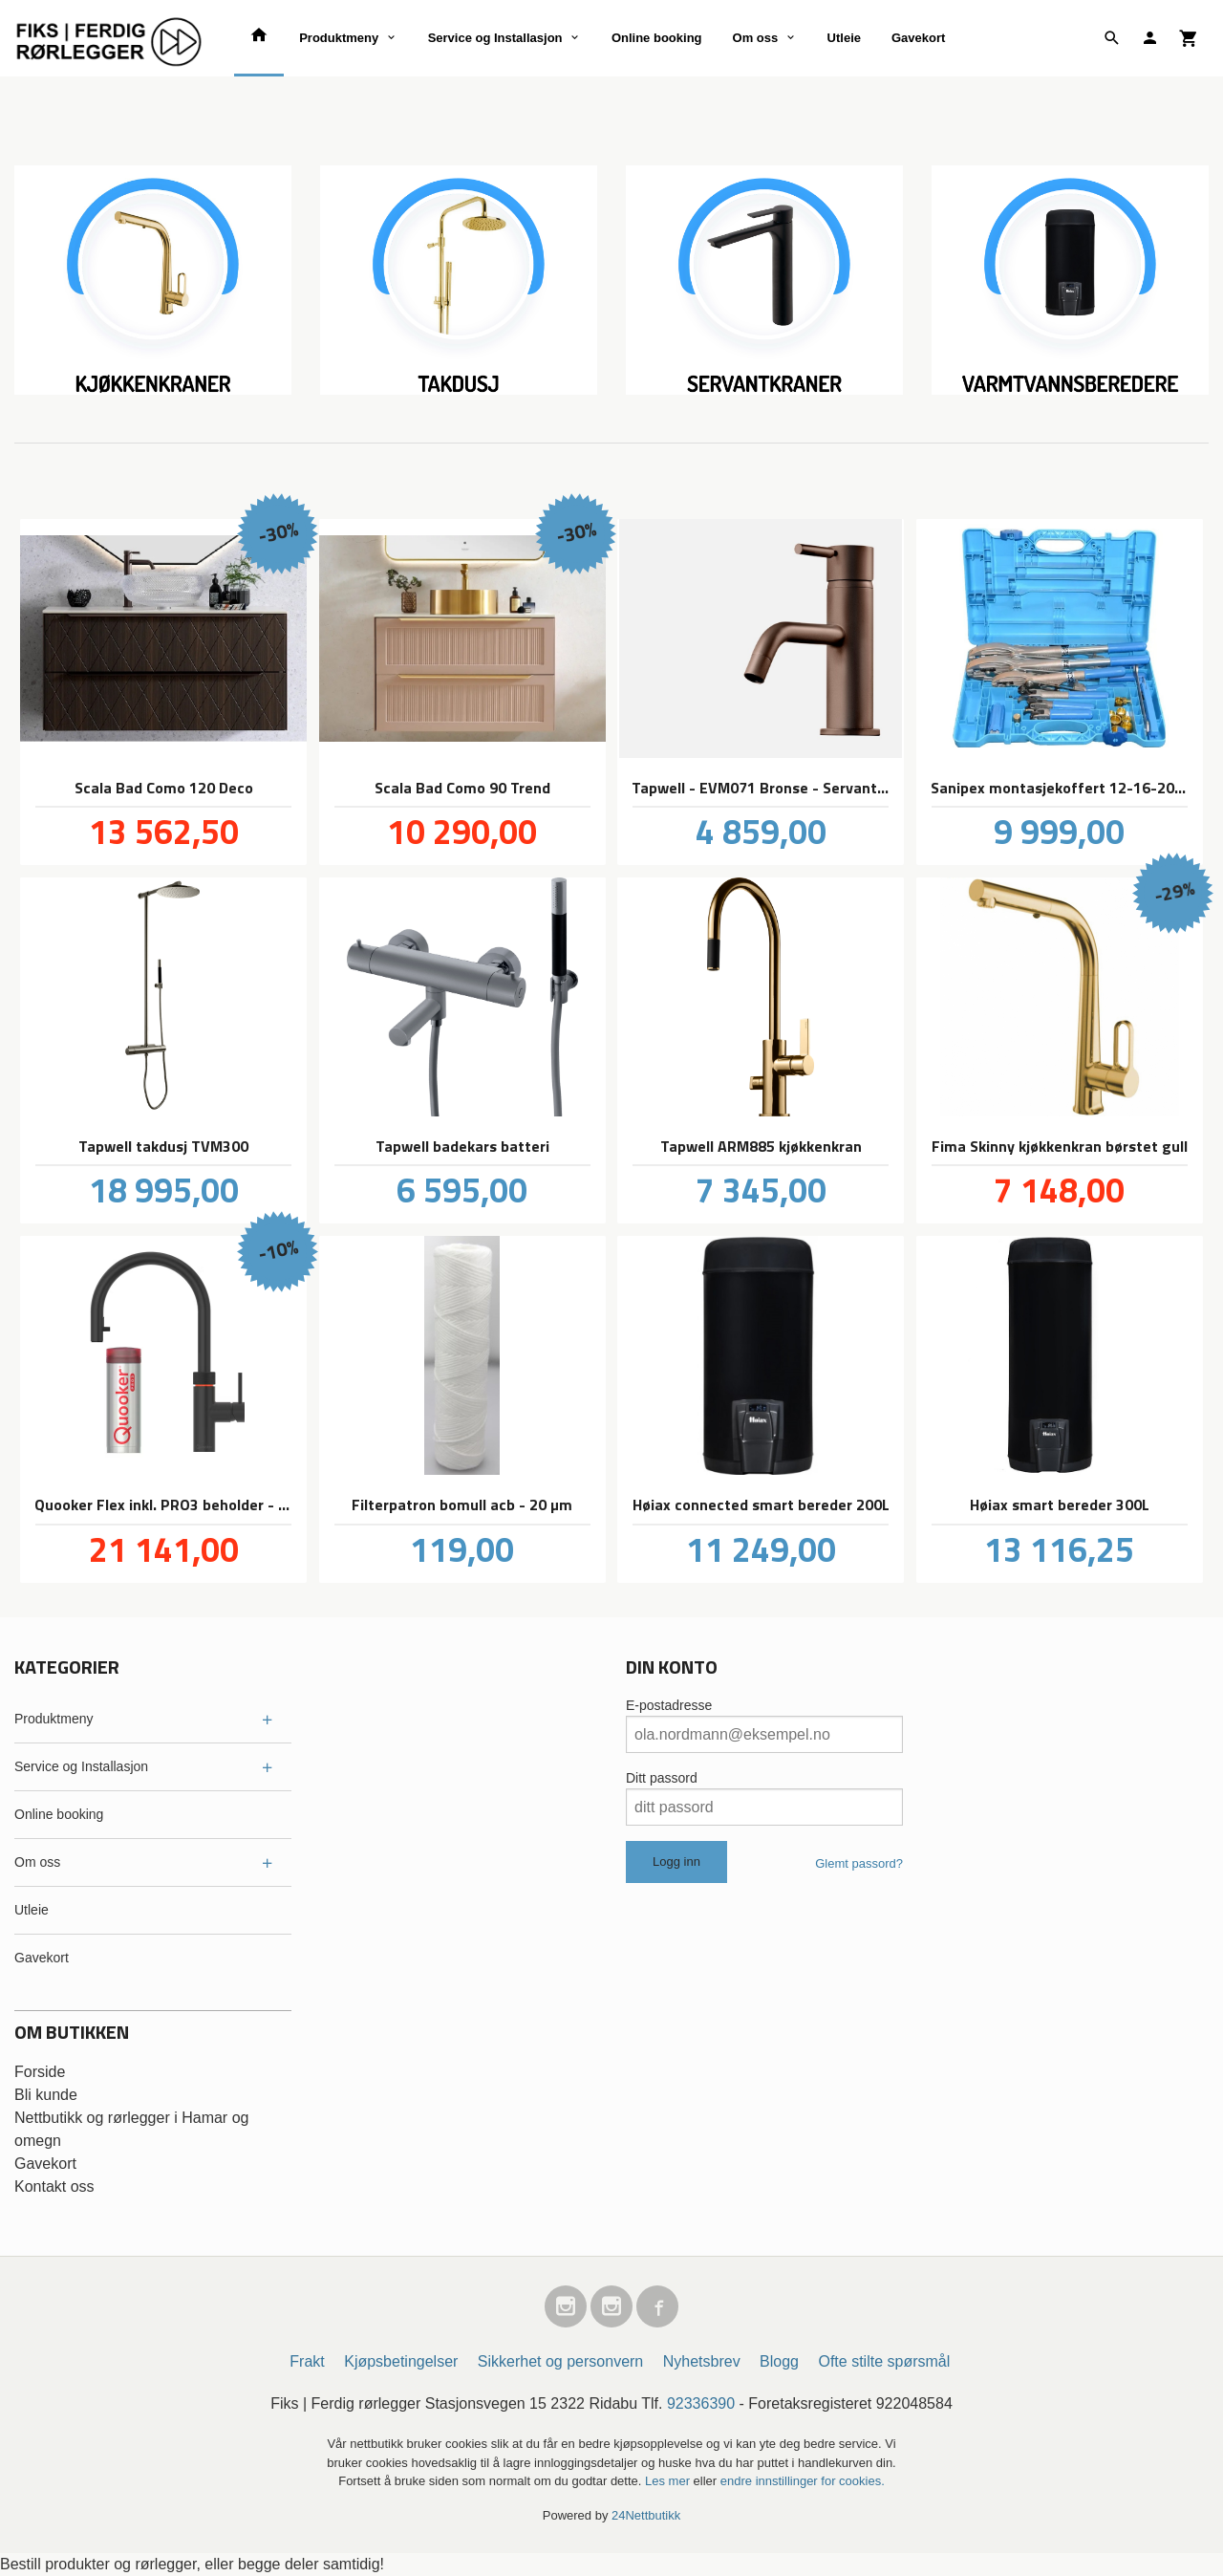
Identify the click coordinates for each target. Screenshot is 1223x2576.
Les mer (669, 2481)
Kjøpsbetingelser (401, 2361)
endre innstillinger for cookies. (802, 2481)
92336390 (701, 2403)
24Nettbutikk (646, 2515)
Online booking (657, 38)
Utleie (844, 38)
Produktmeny (338, 38)
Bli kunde (45, 2095)
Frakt (307, 2361)
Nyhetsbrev (701, 2361)
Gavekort (918, 38)
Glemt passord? (859, 1863)
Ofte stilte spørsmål (884, 2361)
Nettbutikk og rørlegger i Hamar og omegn (131, 2129)
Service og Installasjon (495, 38)
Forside (39, 2072)
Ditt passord (661, 1778)
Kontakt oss (54, 2186)
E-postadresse (669, 1705)
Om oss (756, 38)
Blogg (779, 2361)
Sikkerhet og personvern (560, 2361)
